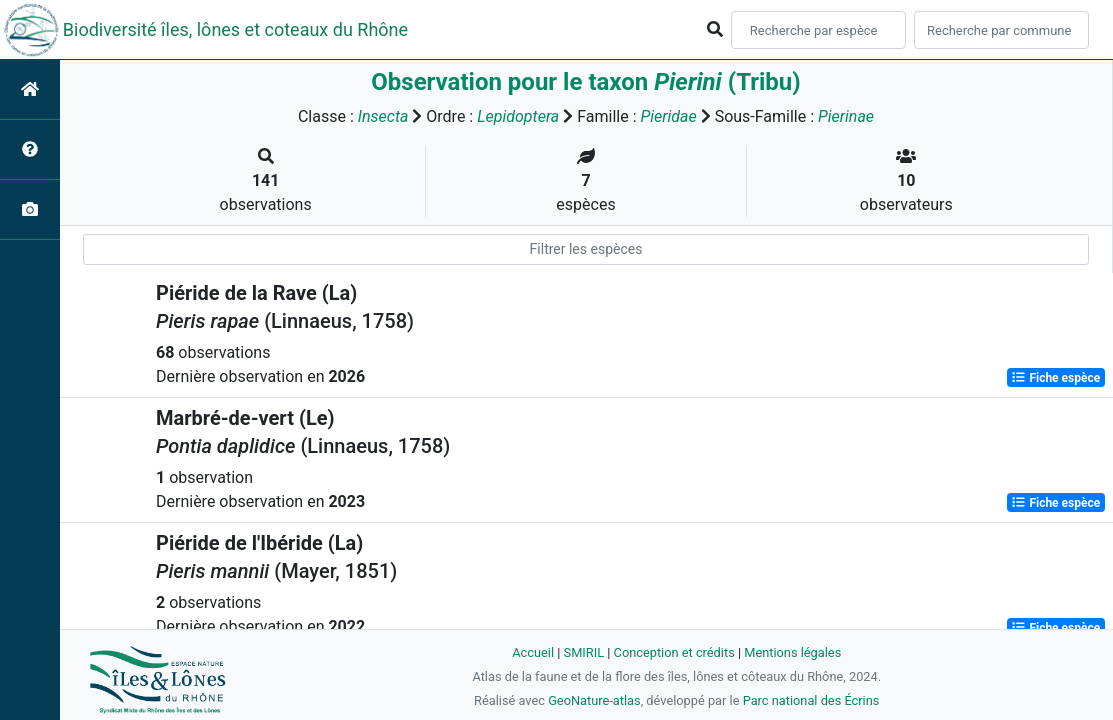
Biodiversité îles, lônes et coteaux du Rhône (235, 29)
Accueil (533, 652)
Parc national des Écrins (811, 700)
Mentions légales (792, 652)
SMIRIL (584, 652)
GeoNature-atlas (594, 700)
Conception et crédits (674, 652)
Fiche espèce (1055, 378)
